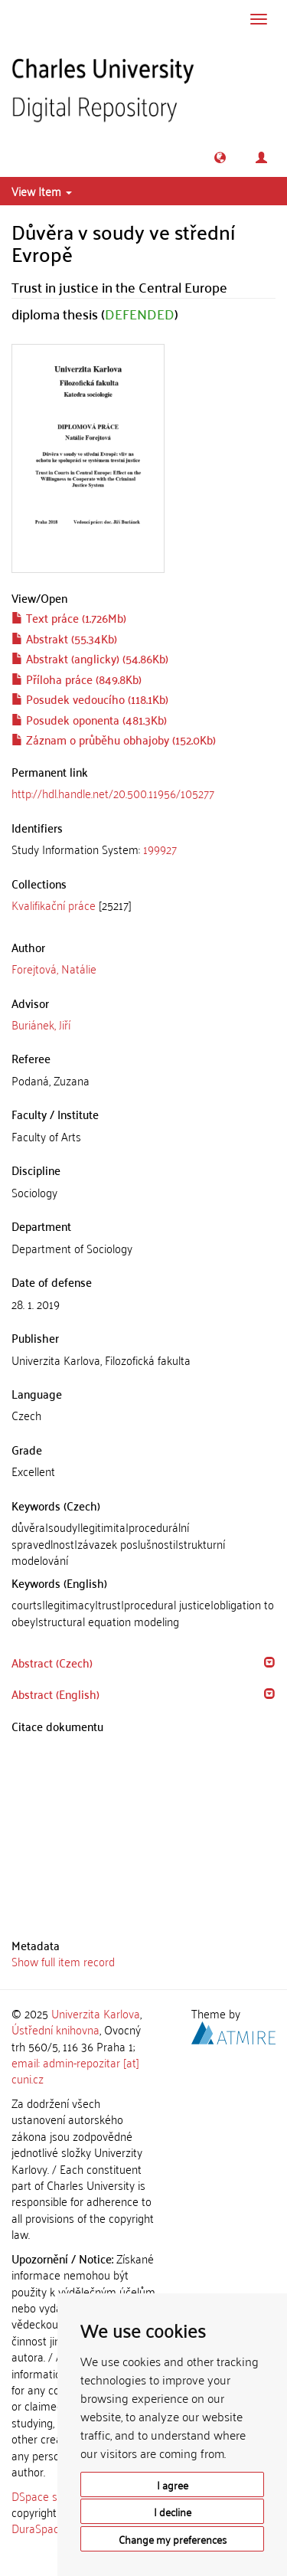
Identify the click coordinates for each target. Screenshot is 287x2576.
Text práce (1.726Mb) (68, 617)
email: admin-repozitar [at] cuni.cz (75, 2070)
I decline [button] (172, 2511)
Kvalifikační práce (53, 904)
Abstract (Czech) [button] (52, 1662)
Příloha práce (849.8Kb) (76, 678)
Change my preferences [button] (173, 2538)
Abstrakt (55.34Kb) (64, 638)
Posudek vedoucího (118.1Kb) (89, 698)
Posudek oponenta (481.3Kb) (89, 719)
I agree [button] (172, 2484)
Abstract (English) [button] (55, 1693)
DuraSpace (38, 2527)
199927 (160, 848)
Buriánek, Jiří (40, 1024)
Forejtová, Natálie (53, 968)
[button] (220, 157)
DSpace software (53, 2495)
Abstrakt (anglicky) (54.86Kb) (89, 658)
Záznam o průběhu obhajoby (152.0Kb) (113, 739)
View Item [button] (41, 190)
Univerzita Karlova (95, 2013)
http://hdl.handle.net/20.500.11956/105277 (112, 793)
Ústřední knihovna (55, 2029)
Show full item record (63, 1961)
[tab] (143, 849)
